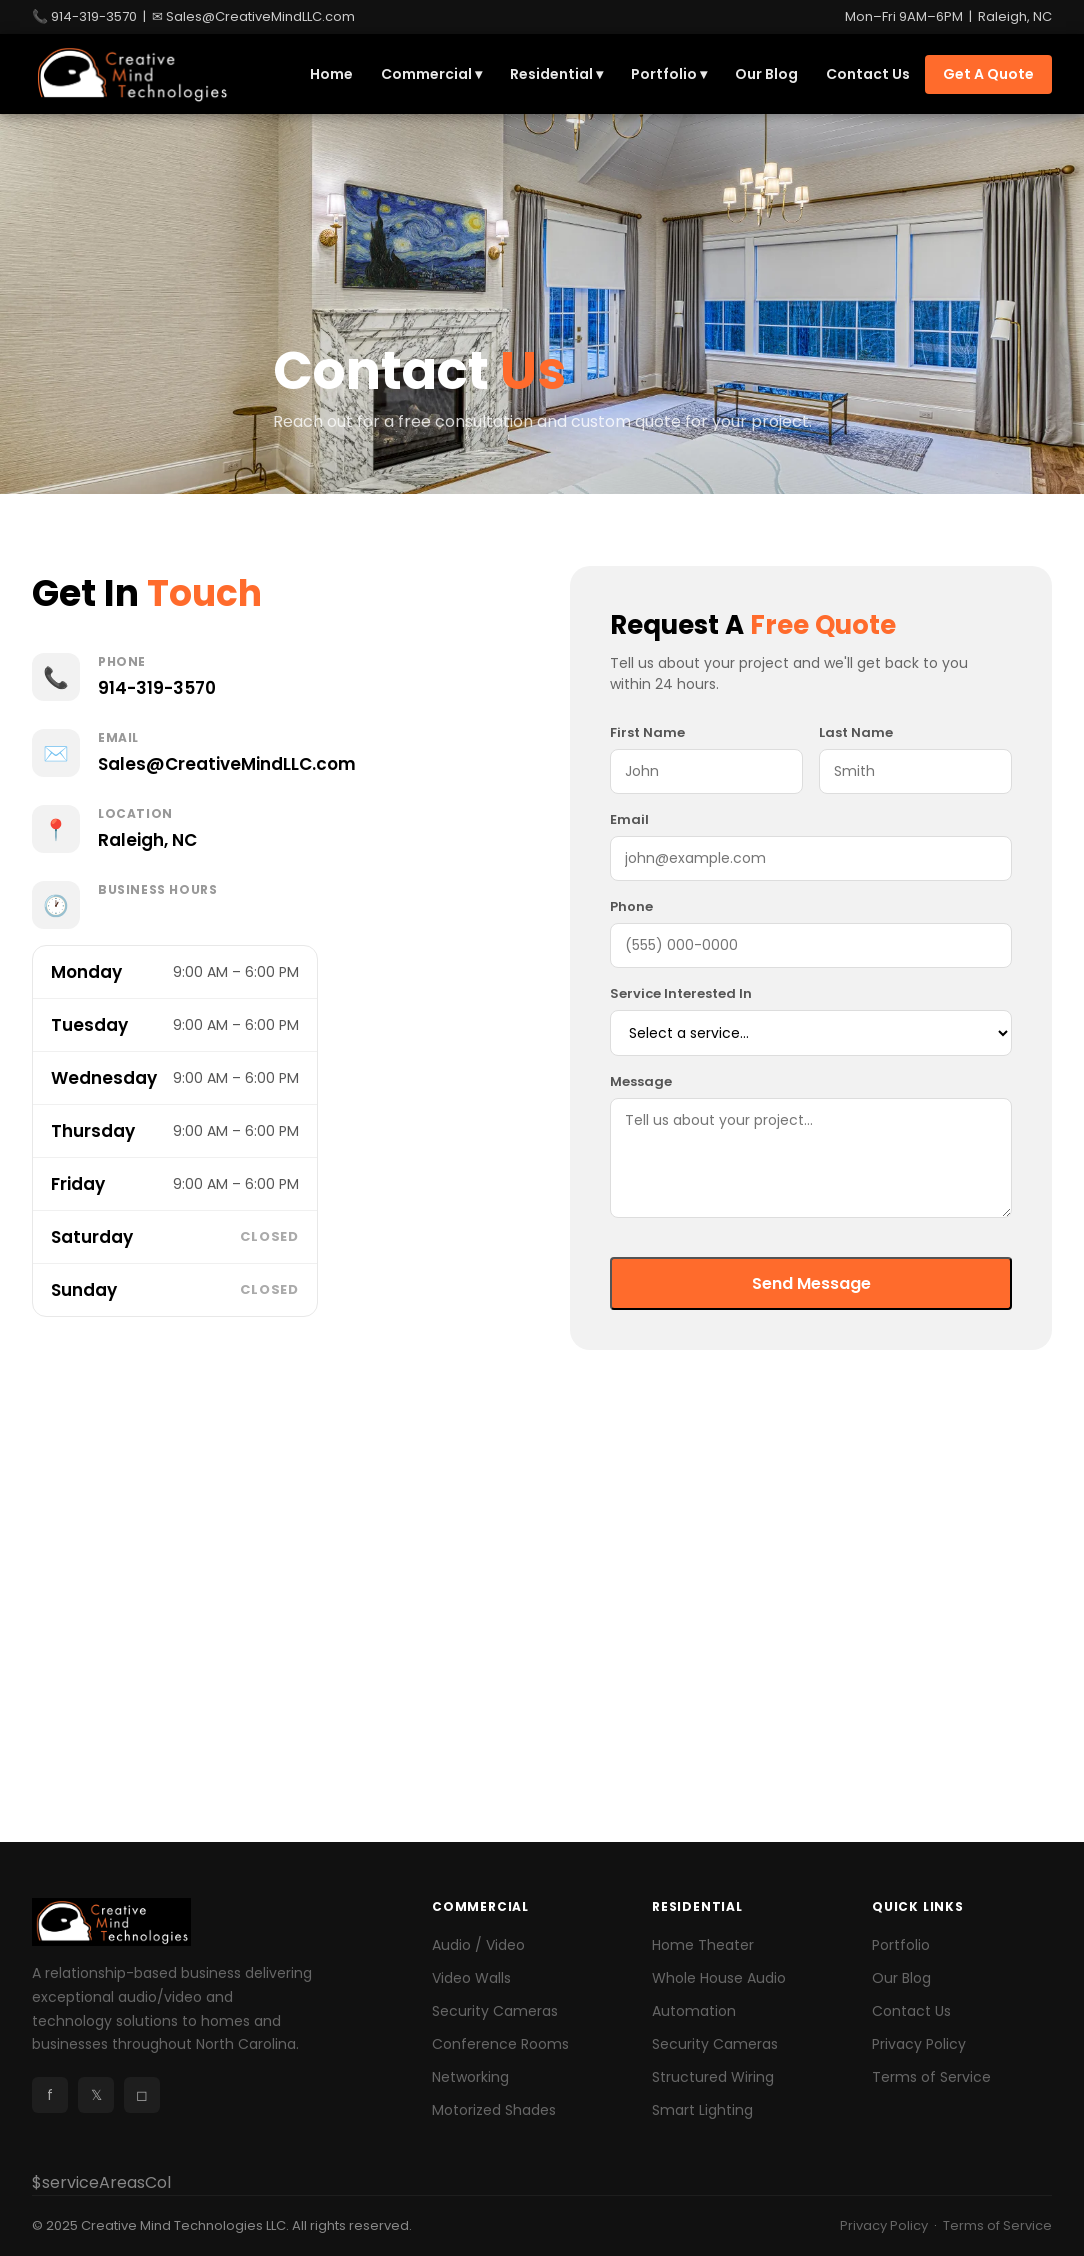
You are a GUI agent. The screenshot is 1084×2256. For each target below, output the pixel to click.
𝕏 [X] (96, 2095)
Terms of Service (931, 2077)
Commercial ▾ (431, 74)
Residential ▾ (556, 74)
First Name (647, 732)
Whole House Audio (719, 1978)
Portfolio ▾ (669, 74)
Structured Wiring (713, 2077)
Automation (694, 2011)
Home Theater (703, 1945)
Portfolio (901, 1945)
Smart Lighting (702, 2110)
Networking (470, 2077)
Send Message (811, 1283)
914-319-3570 (94, 16)
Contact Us (868, 74)
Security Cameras (495, 2011)
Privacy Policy (919, 2044)
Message (641, 1081)
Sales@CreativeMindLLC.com (260, 16)
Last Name (856, 732)
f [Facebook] (50, 2095)
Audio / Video (478, 1945)
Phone (631, 906)
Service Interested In (681, 993)
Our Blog (766, 74)
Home (331, 74)
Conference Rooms (500, 2044)
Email (629, 819)
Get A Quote (988, 74)
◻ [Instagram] (142, 2095)
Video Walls (471, 1978)
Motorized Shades (494, 2110)
